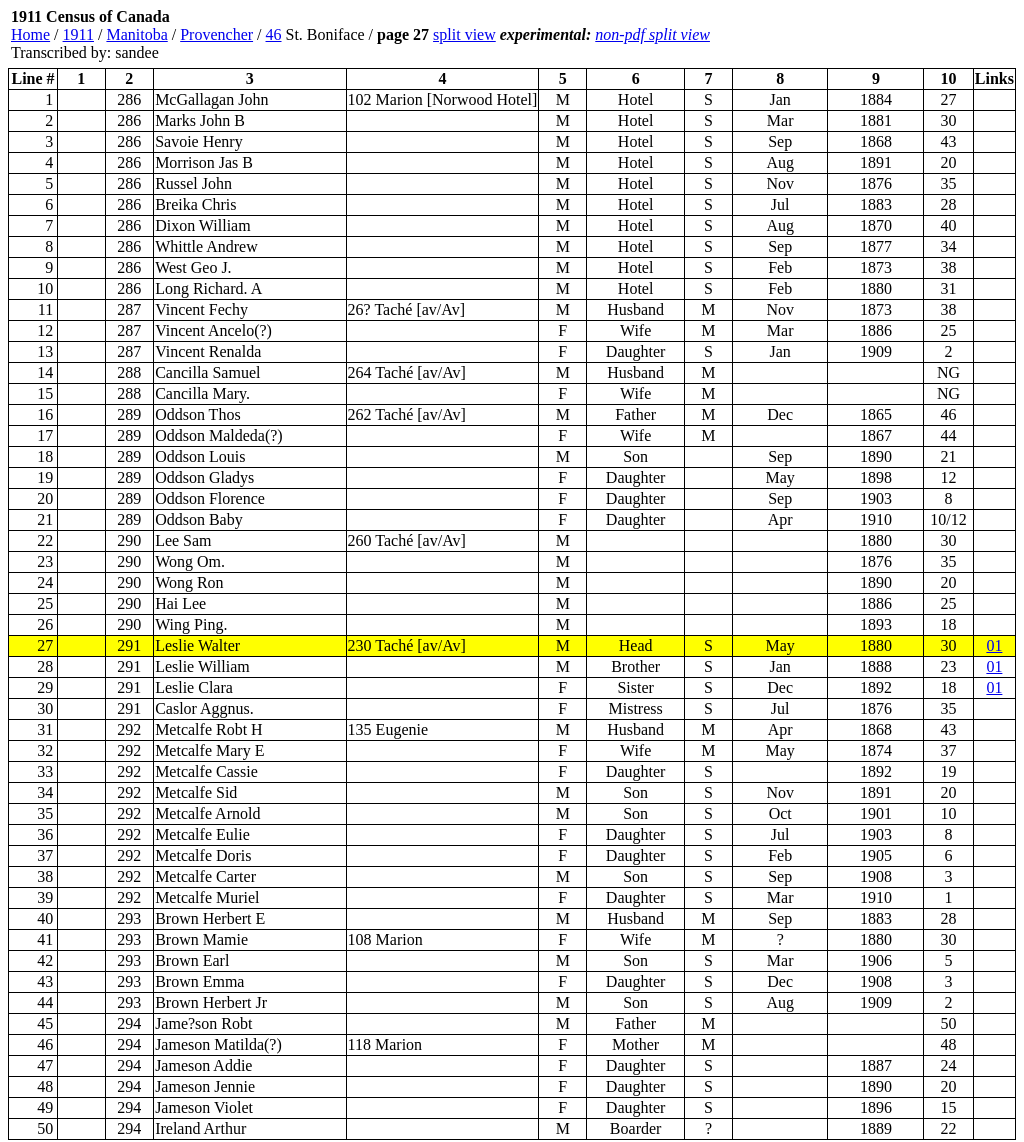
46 (274, 34)
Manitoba (136, 34)
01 (994, 645)
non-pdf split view (652, 34)
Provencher (216, 34)
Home (30, 34)
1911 (78, 34)
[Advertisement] (896, 35)
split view (464, 34)
